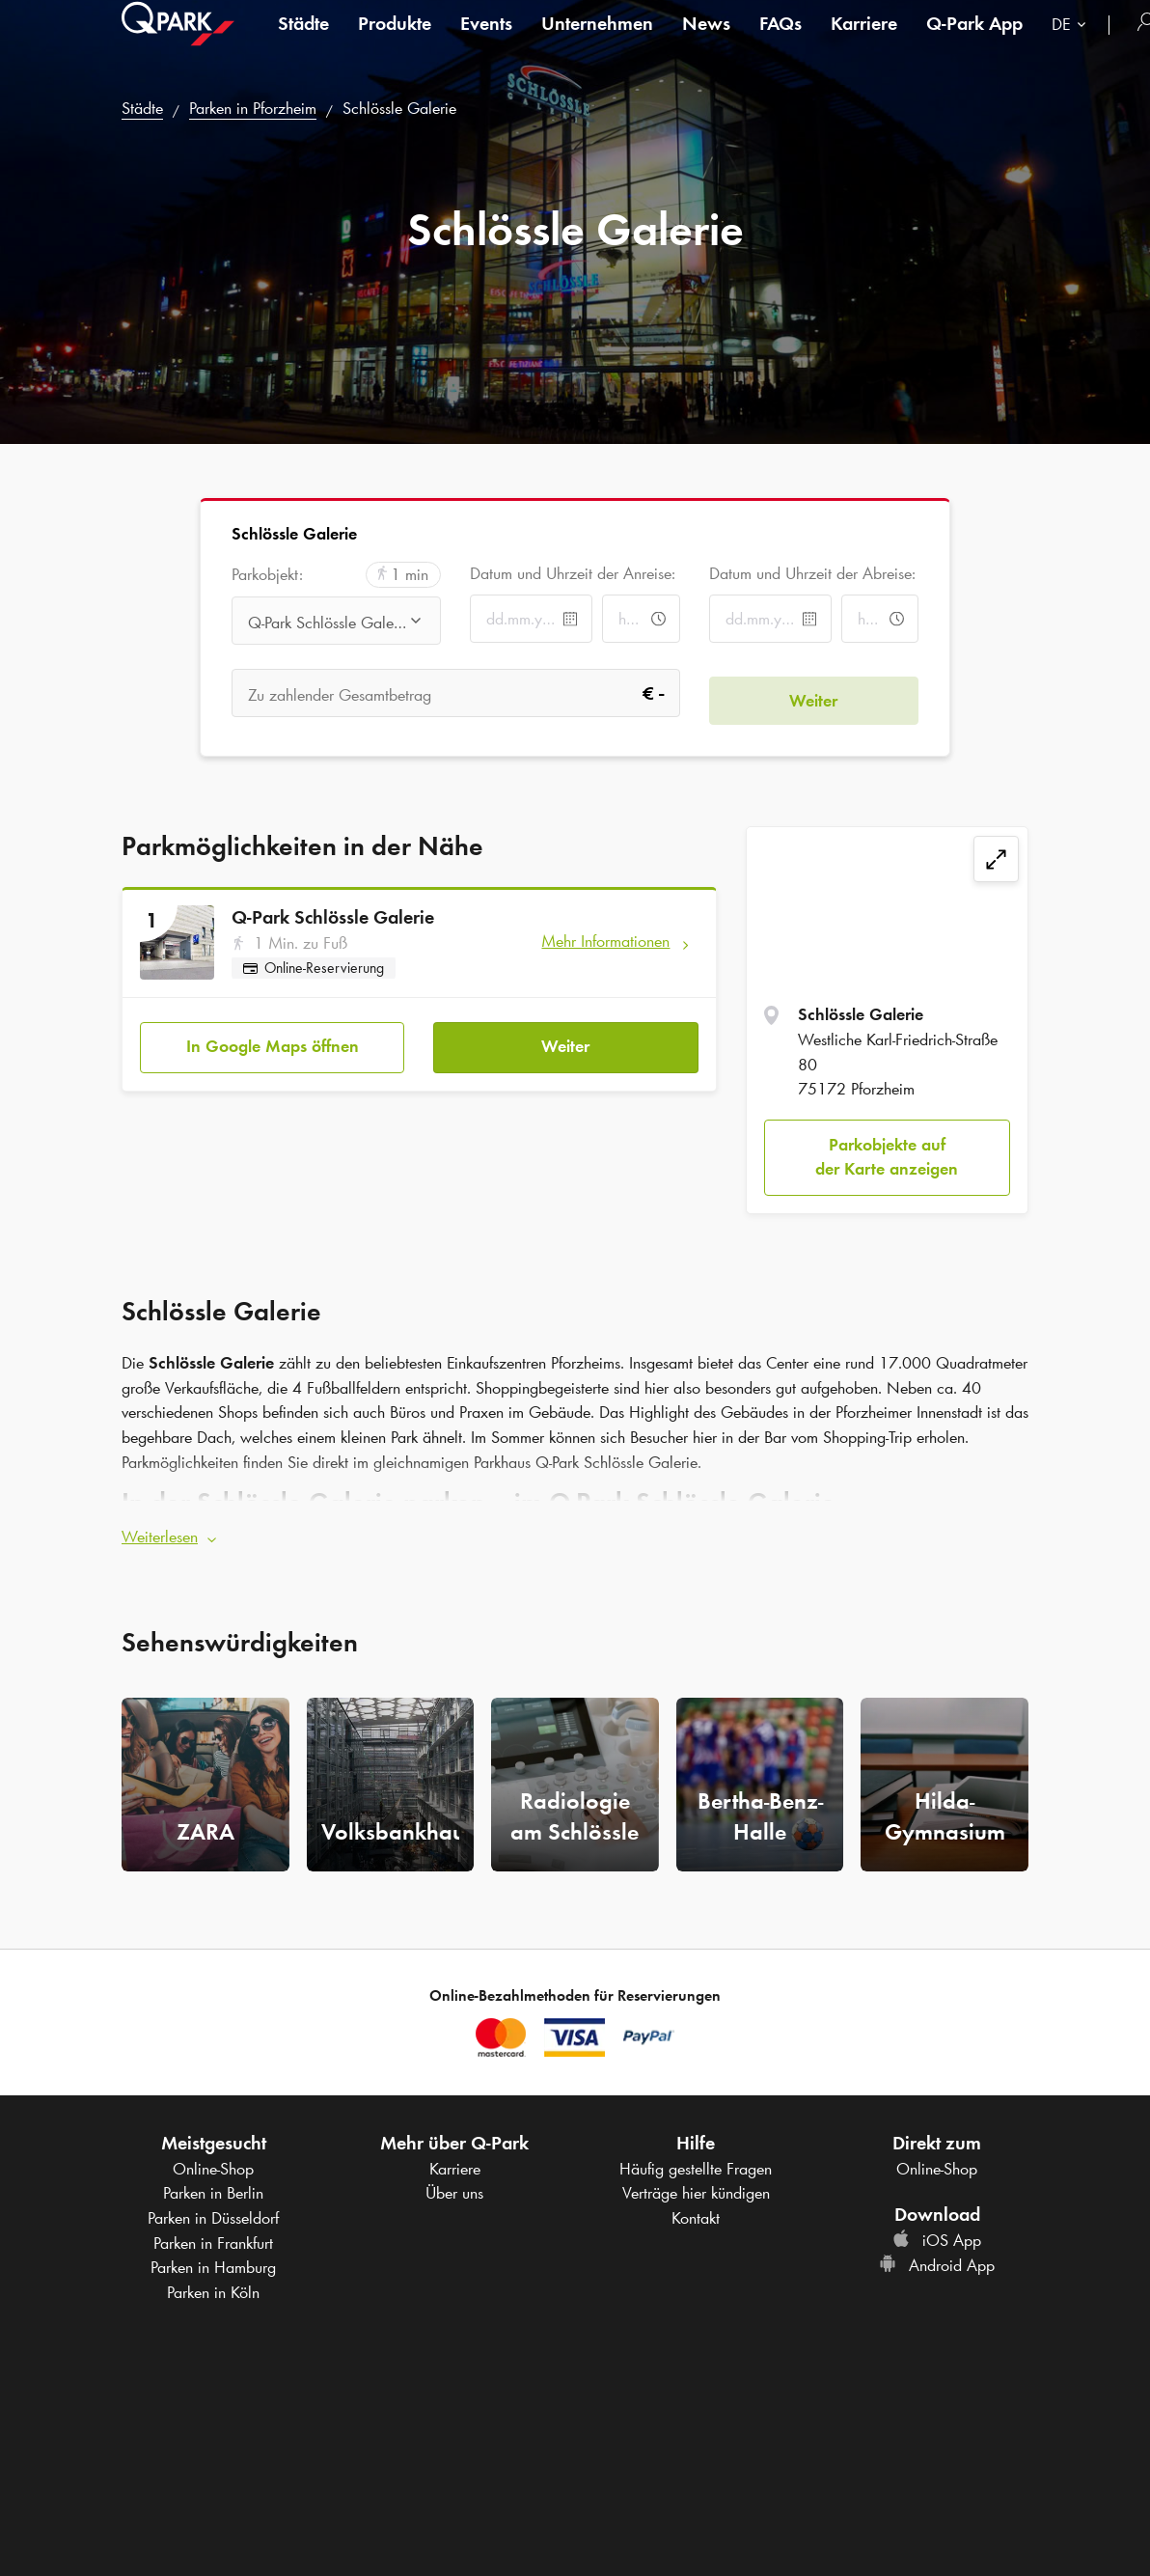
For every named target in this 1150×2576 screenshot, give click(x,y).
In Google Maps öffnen (272, 1039)
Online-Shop (213, 2162)
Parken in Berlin (213, 2186)
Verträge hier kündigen (696, 2186)
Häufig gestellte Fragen (695, 2162)
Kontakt (695, 2211)
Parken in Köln (213, 2285)
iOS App (936, 2233)
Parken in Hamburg (213, 2260)
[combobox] (1073, 46)
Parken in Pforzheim (252, 108)
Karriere (864, 42)
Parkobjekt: (267, 575)
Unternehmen (597, 42)
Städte (303, 42)
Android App (937, 2258)
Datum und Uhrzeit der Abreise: (812, 573)
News (706, 42)
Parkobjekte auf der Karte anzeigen (886, 1157)
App (974, 42)
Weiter (565, 1039)
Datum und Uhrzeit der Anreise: (572, 573)
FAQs (780, 42)
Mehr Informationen (605, 941)
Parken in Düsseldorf (213, 2211)
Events (486, 42)
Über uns (454, 2186)
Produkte (394, 42)
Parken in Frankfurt (213, 2236)
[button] (575, 1530)
